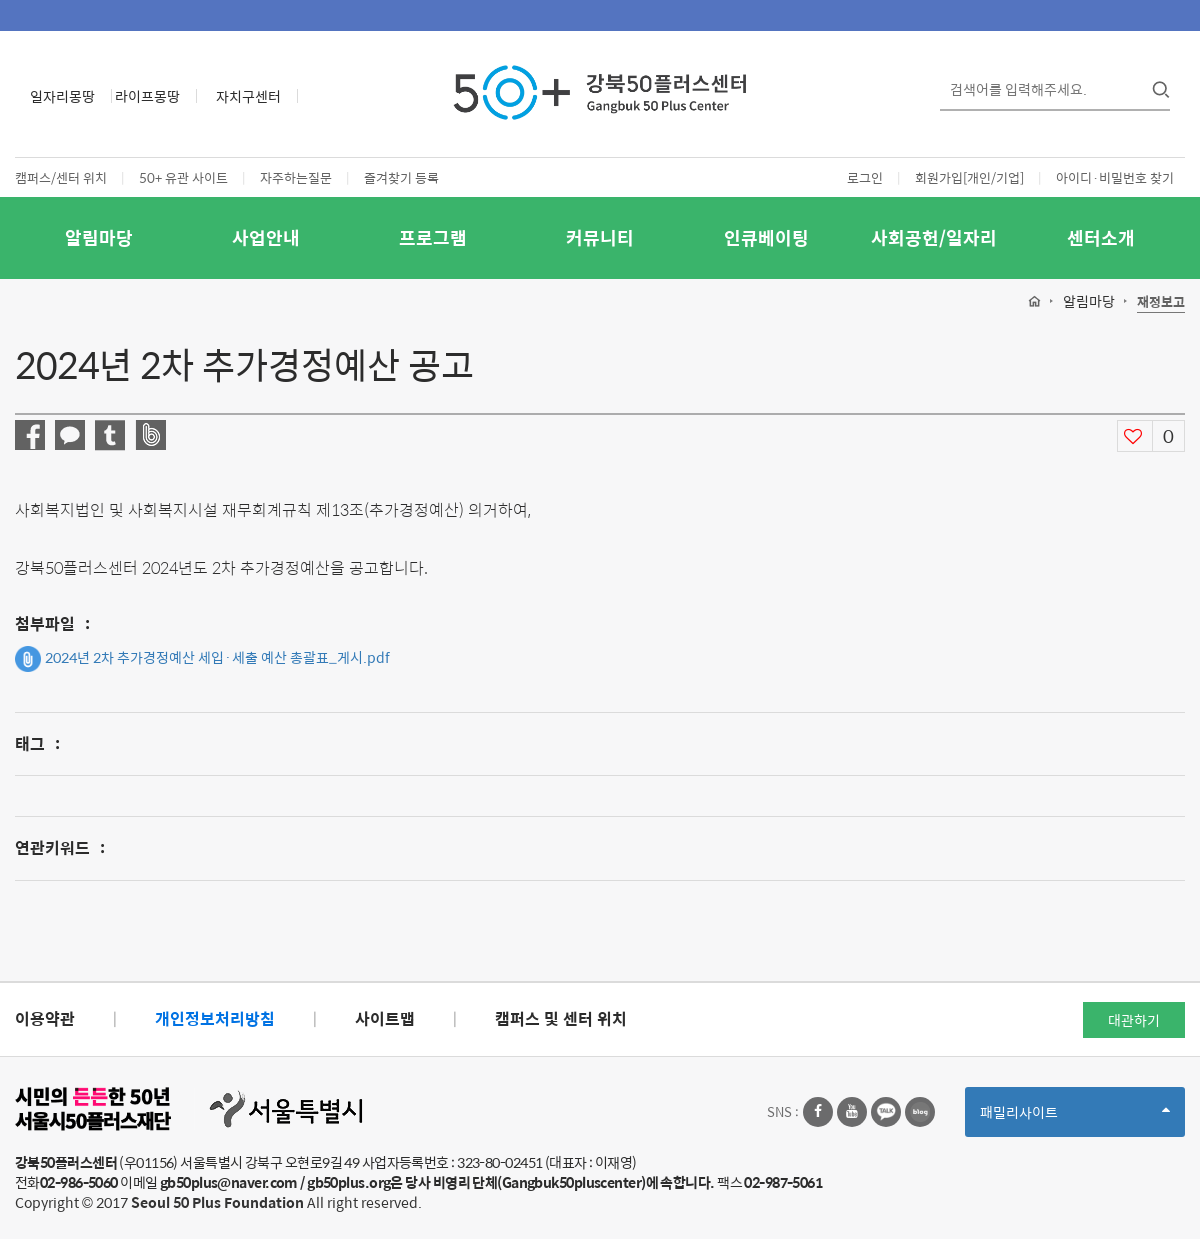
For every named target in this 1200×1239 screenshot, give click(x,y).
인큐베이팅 (766, 237)
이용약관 (45, 1018)
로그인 (865, 177)
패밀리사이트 (1075, 1118)
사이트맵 (385, 1018)
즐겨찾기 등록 (401, 177)
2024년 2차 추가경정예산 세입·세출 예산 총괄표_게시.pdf (202, 659)
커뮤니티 (600, 237)
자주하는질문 (296, 177)
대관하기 (1134, 1020)
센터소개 (1101, 237)
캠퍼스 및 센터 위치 (561, 1018)
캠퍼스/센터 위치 (61, 177)
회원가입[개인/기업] (969, 177)
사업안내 (266, 237)
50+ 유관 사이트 (183, 177)
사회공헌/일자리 (934, 237)
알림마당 (99, 237)
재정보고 (1161, 302)
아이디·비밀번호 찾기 (1115, 177)
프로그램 (433, 237)
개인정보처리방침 (215, 1018)
